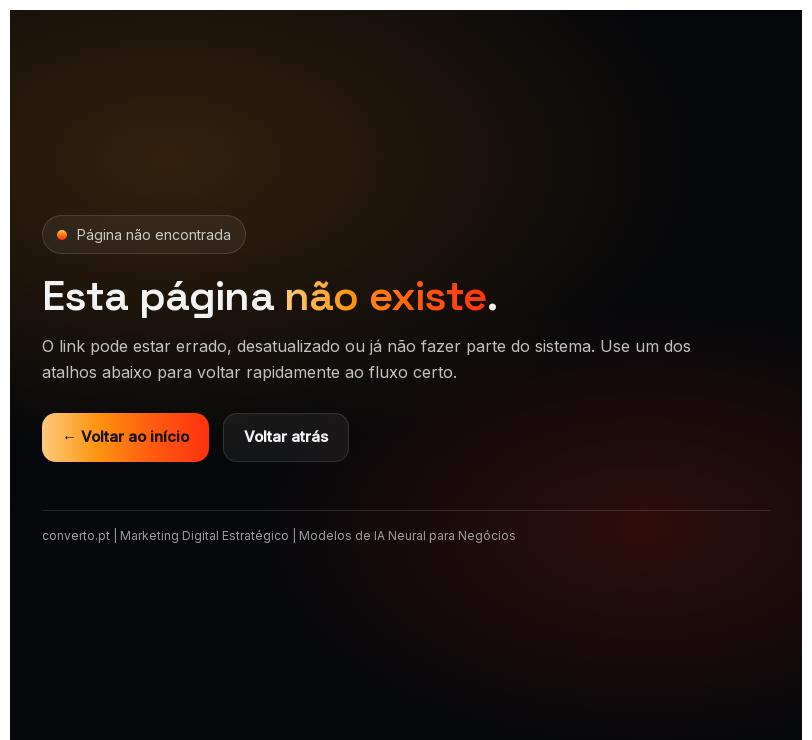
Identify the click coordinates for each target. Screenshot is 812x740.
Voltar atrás (286, 436)
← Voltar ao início (125, 436)
